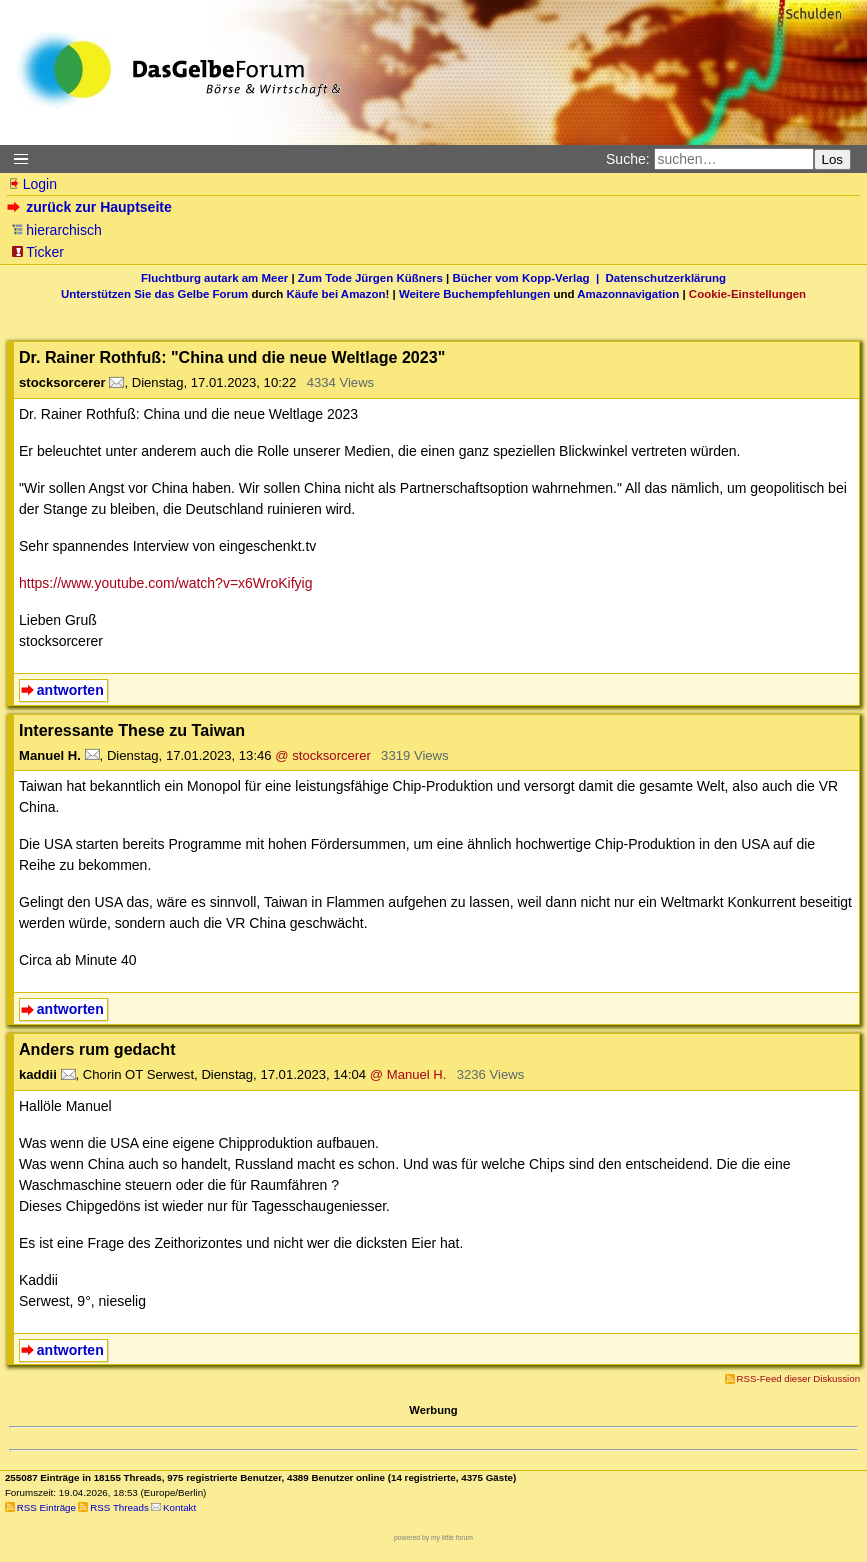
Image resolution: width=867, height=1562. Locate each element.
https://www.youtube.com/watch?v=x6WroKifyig (165, 583)
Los (833, 159)
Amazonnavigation (628, 294)
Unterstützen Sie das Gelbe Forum (154, 294)
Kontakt (179, 1507)
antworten (70, 690)
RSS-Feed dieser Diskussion (798, 1378)
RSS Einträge (46, 1507)
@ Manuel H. (408, 1074)
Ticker (37, 252)
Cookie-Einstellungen (747, 294)
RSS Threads (119, 1507)
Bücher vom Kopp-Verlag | (529, 278)
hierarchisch (56, 230)
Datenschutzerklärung (666, 278)
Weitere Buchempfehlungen (474, 294)
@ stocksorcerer (323, 755)
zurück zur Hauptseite (91, 207)
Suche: (628, 159)
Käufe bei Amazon (335, 294)
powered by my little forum (433, 1537)
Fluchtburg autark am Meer (214, 278)
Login (32, 184)
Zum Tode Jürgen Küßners (370, 278)
